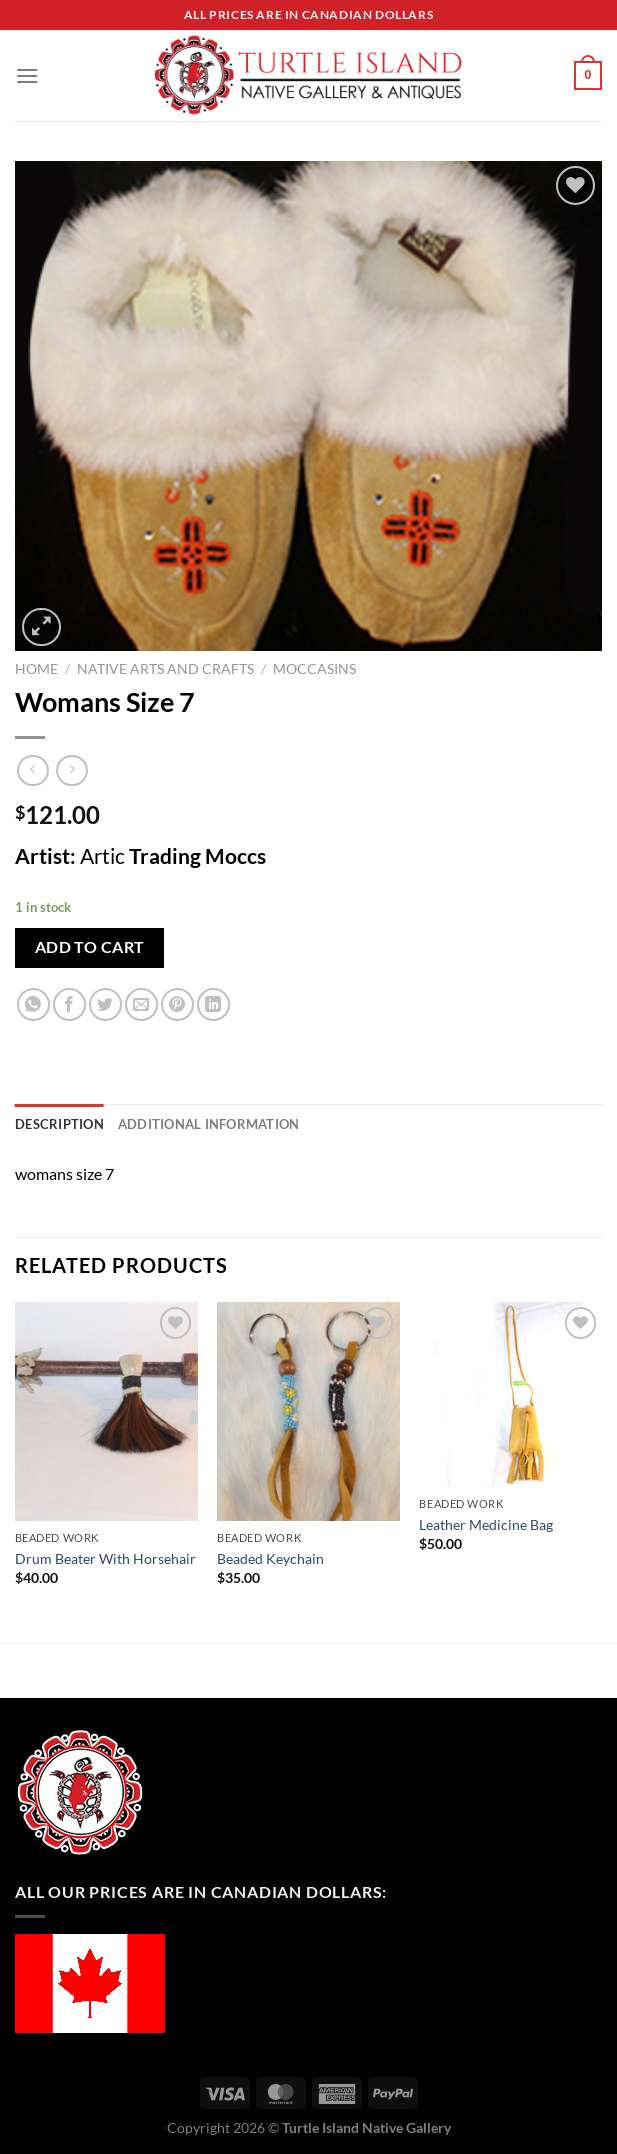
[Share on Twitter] (105, 1004)
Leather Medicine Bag (486, 1524)
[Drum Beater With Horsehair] (106, 1411)
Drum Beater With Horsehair (105, 1558)
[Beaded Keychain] (308, 1411)
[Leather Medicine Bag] (510, 1394)
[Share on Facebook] (69, 1004)
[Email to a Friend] (141, 1004)
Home (36, 669)
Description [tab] (59, 1124)
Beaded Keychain (270, 1558)
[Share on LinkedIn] (213, 1004)
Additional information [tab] (209, 1124)
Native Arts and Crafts (165, 669)
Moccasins (314, 669)
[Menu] (27, 75)
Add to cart (90, 947)
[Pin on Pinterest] (177, 1004)
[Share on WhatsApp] (33, 1004)
